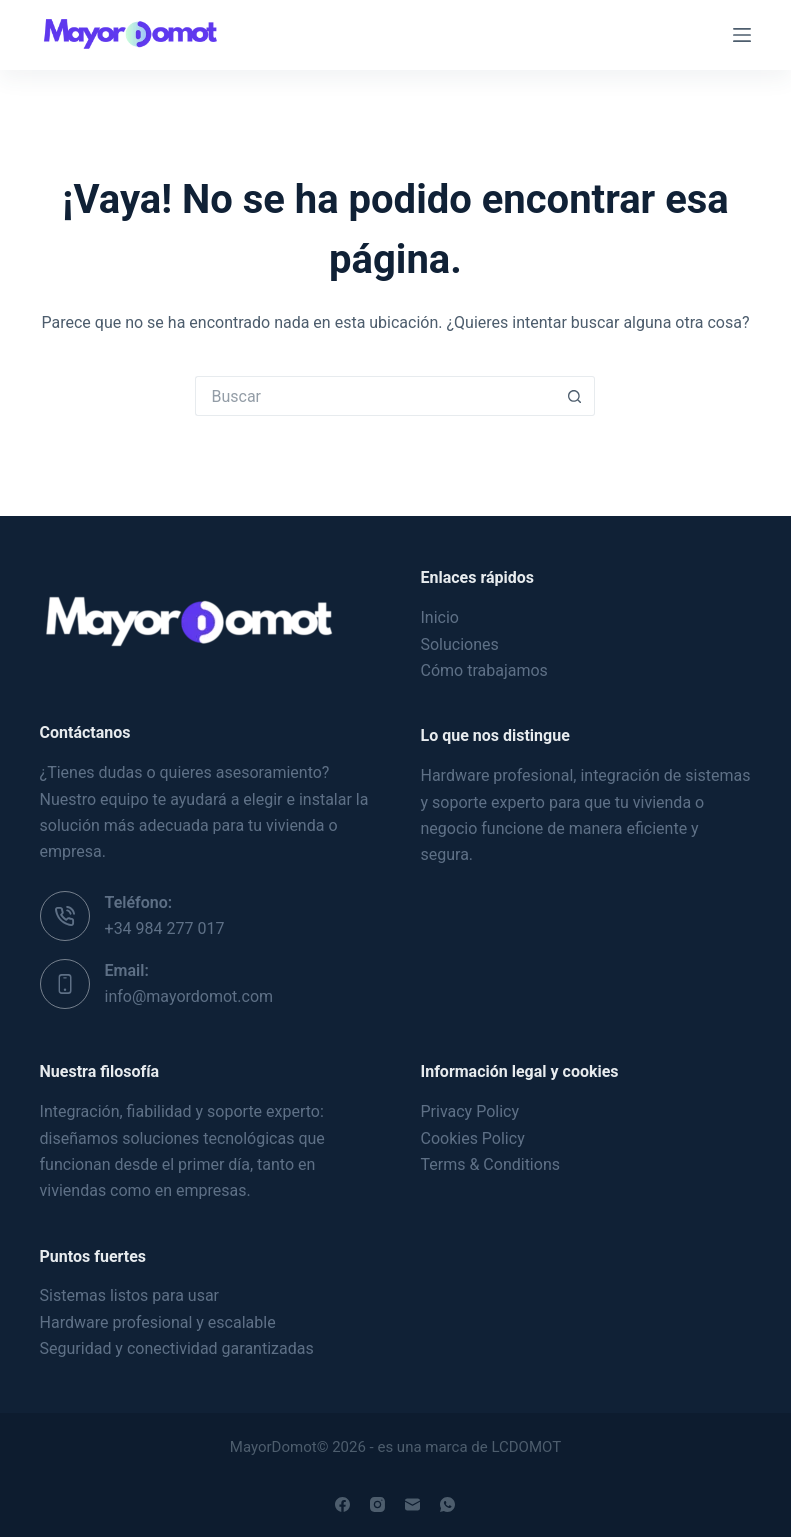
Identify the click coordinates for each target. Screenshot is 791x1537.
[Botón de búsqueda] (575, 396)
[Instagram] (377, 1504)
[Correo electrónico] (412, 1504)
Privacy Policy (469, 1111)
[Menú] (742, 35)
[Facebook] (342, 1504)
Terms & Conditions (490, 1164)
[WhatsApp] (447, 1504)
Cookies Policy (472, 1138)
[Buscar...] (375, 396)
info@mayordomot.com (189, 996)
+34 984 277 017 (165, 928)
